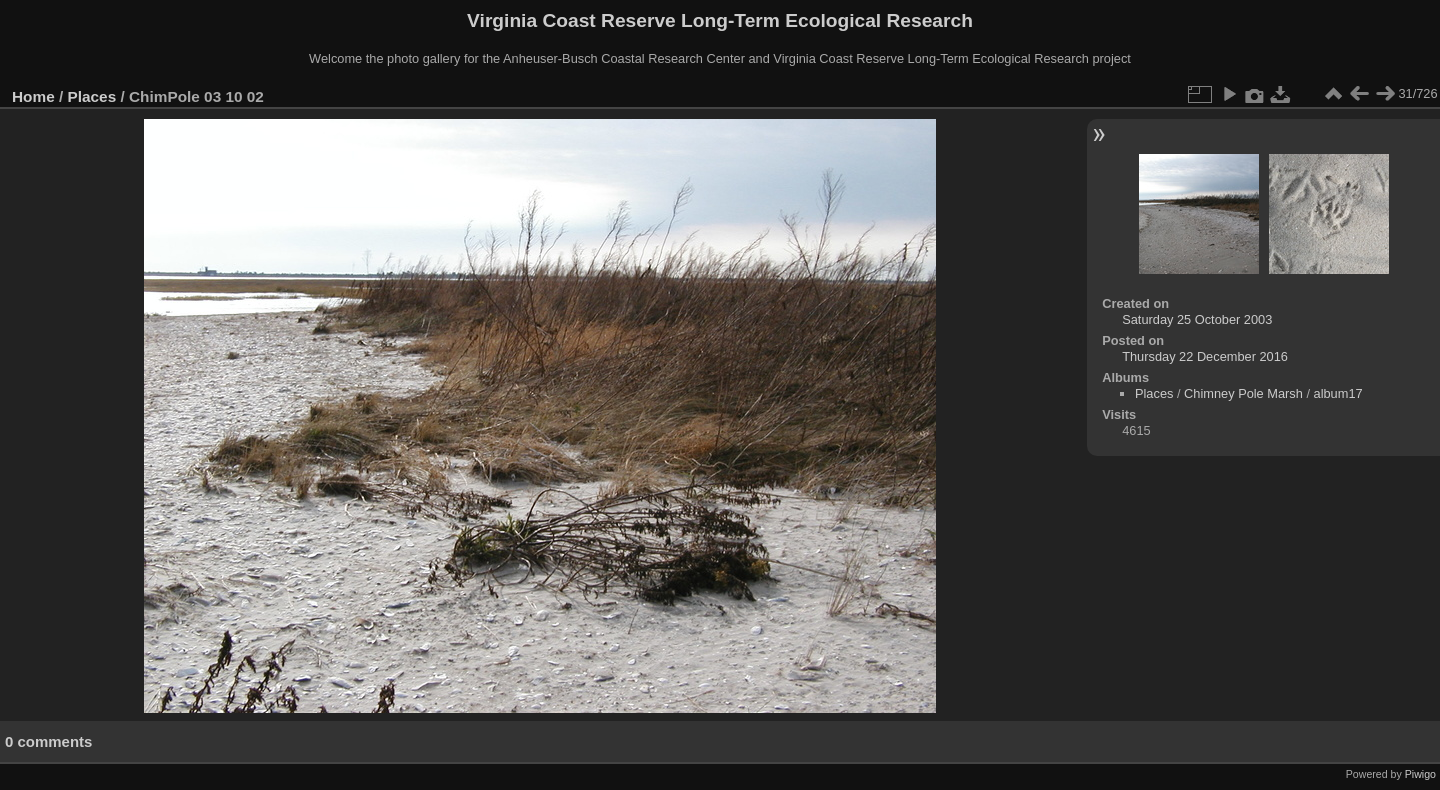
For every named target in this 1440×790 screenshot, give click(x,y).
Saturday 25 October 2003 (1197, 319)
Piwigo (1420, 774)
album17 (1338, 393)
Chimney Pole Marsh (1243, 393)
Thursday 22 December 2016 (1205, 356)
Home (33, 96)
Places (92, 96)
